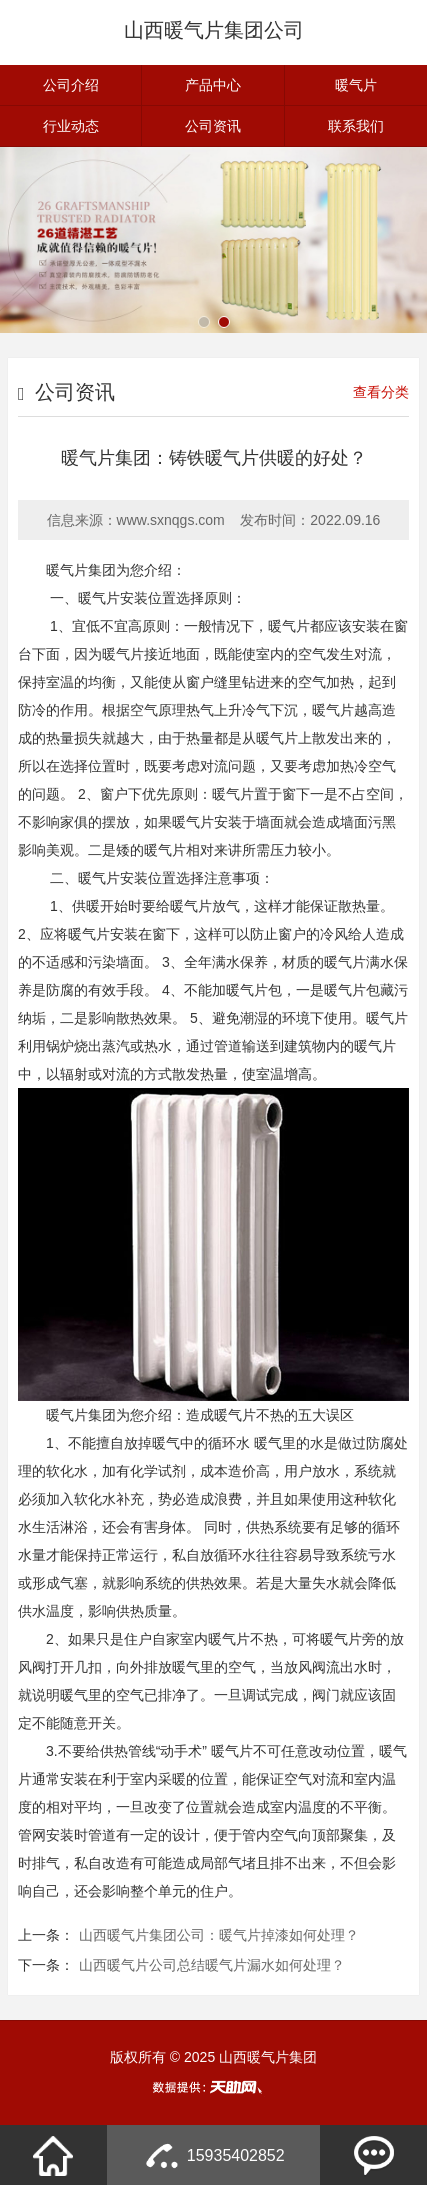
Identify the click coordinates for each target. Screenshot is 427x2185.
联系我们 (356, 126)
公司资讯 (213, 126)
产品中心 (213, 85)
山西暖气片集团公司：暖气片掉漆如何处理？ (219, 1935)
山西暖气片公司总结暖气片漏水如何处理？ (212, 1965)
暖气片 (356, 85)
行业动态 (71, 126)
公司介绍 (71, 85)
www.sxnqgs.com (171, 520)
